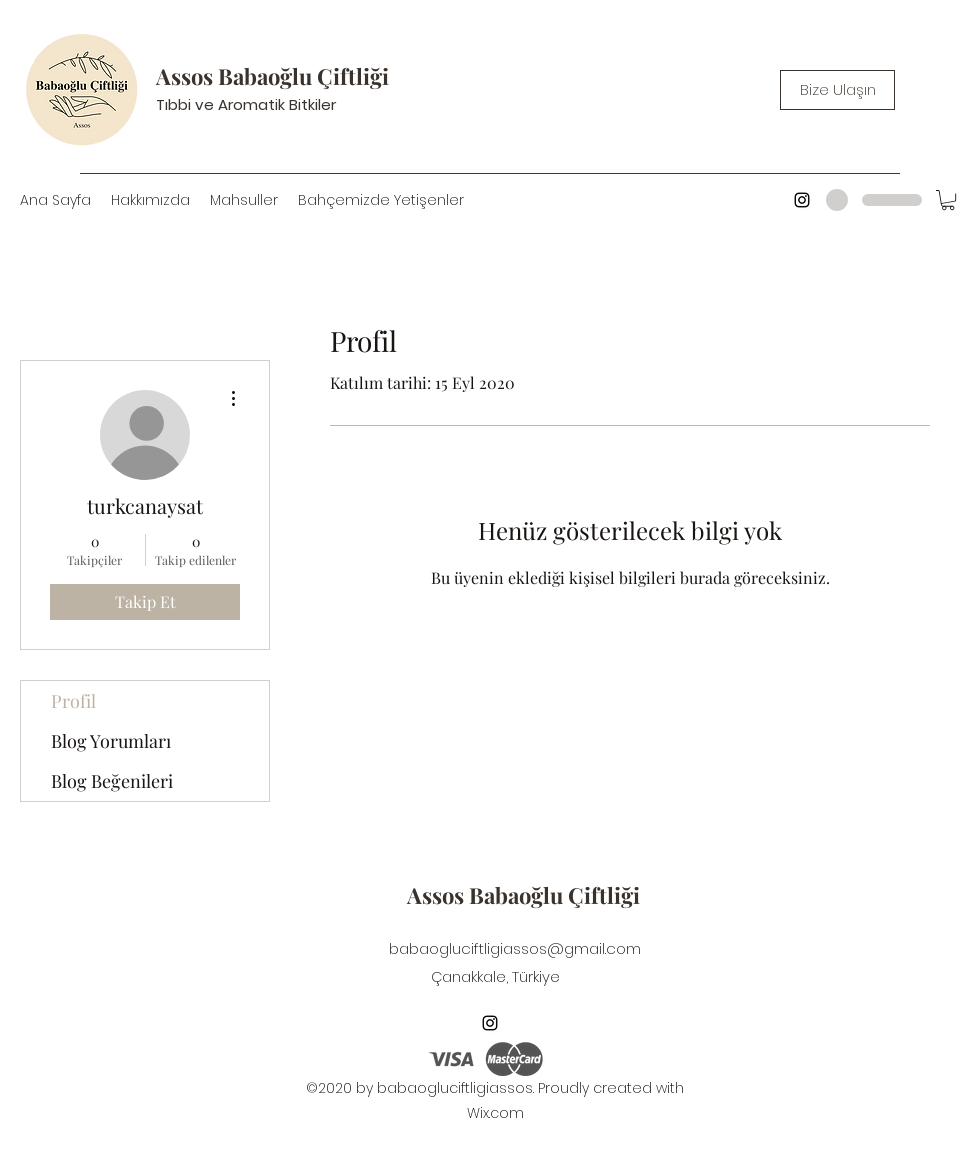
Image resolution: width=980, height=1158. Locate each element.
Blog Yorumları (111, 741)
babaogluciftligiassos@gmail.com (515, 948)
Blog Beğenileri (112, 781)
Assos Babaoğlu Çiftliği (272, 76)
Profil (73, 701)
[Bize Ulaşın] (837, 90)
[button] (948, 200)
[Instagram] (802, 200)
